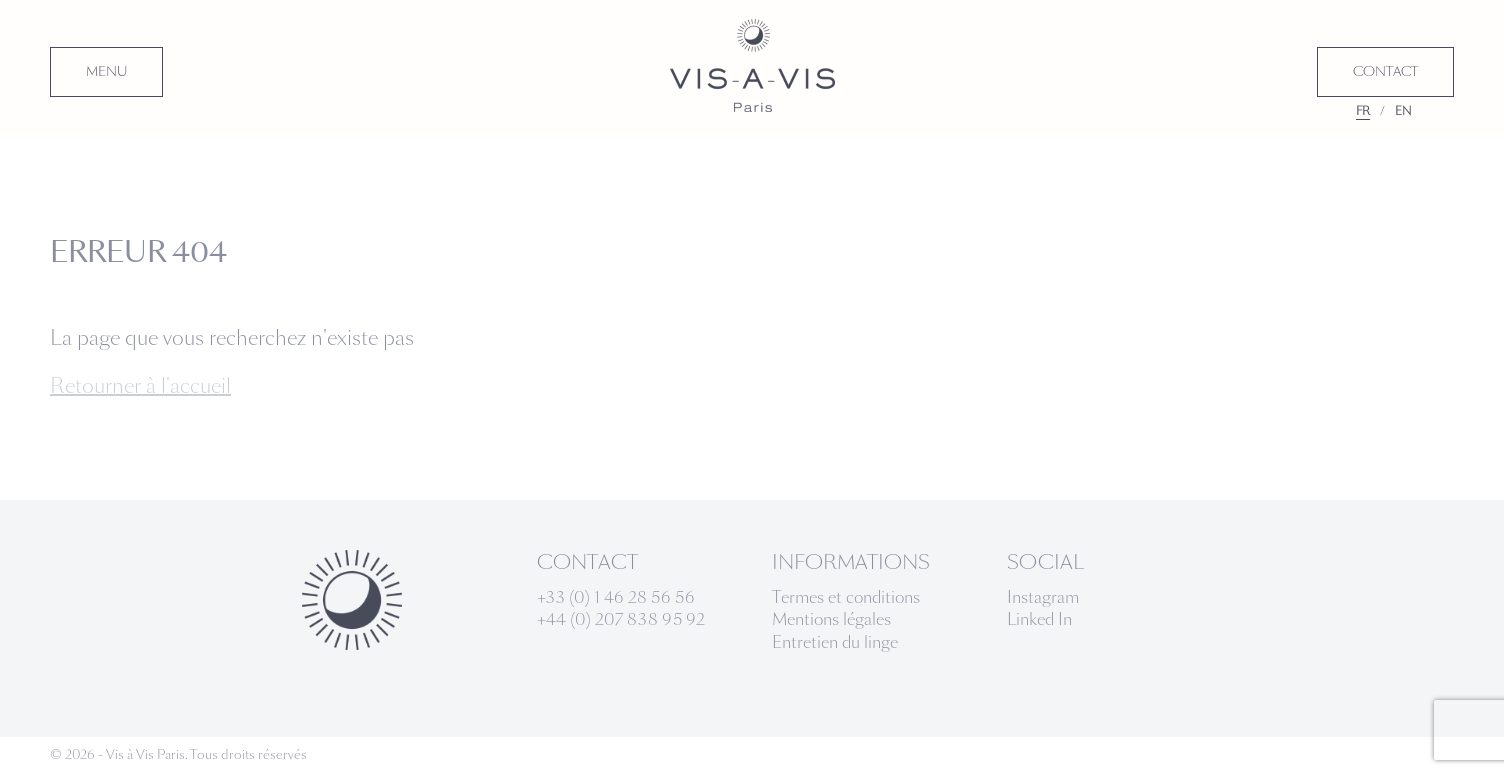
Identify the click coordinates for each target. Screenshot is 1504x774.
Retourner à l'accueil (140, 386)
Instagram (1043, 597)
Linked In (1039, 619)
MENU (106, 72)
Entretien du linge (835, 642)
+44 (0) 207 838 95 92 (621, 619)
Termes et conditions (846, 597)
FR (1363, 111)
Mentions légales (831, 619)
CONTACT (1385, 72)
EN (1403, 111)
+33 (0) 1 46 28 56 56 (616, 597)
